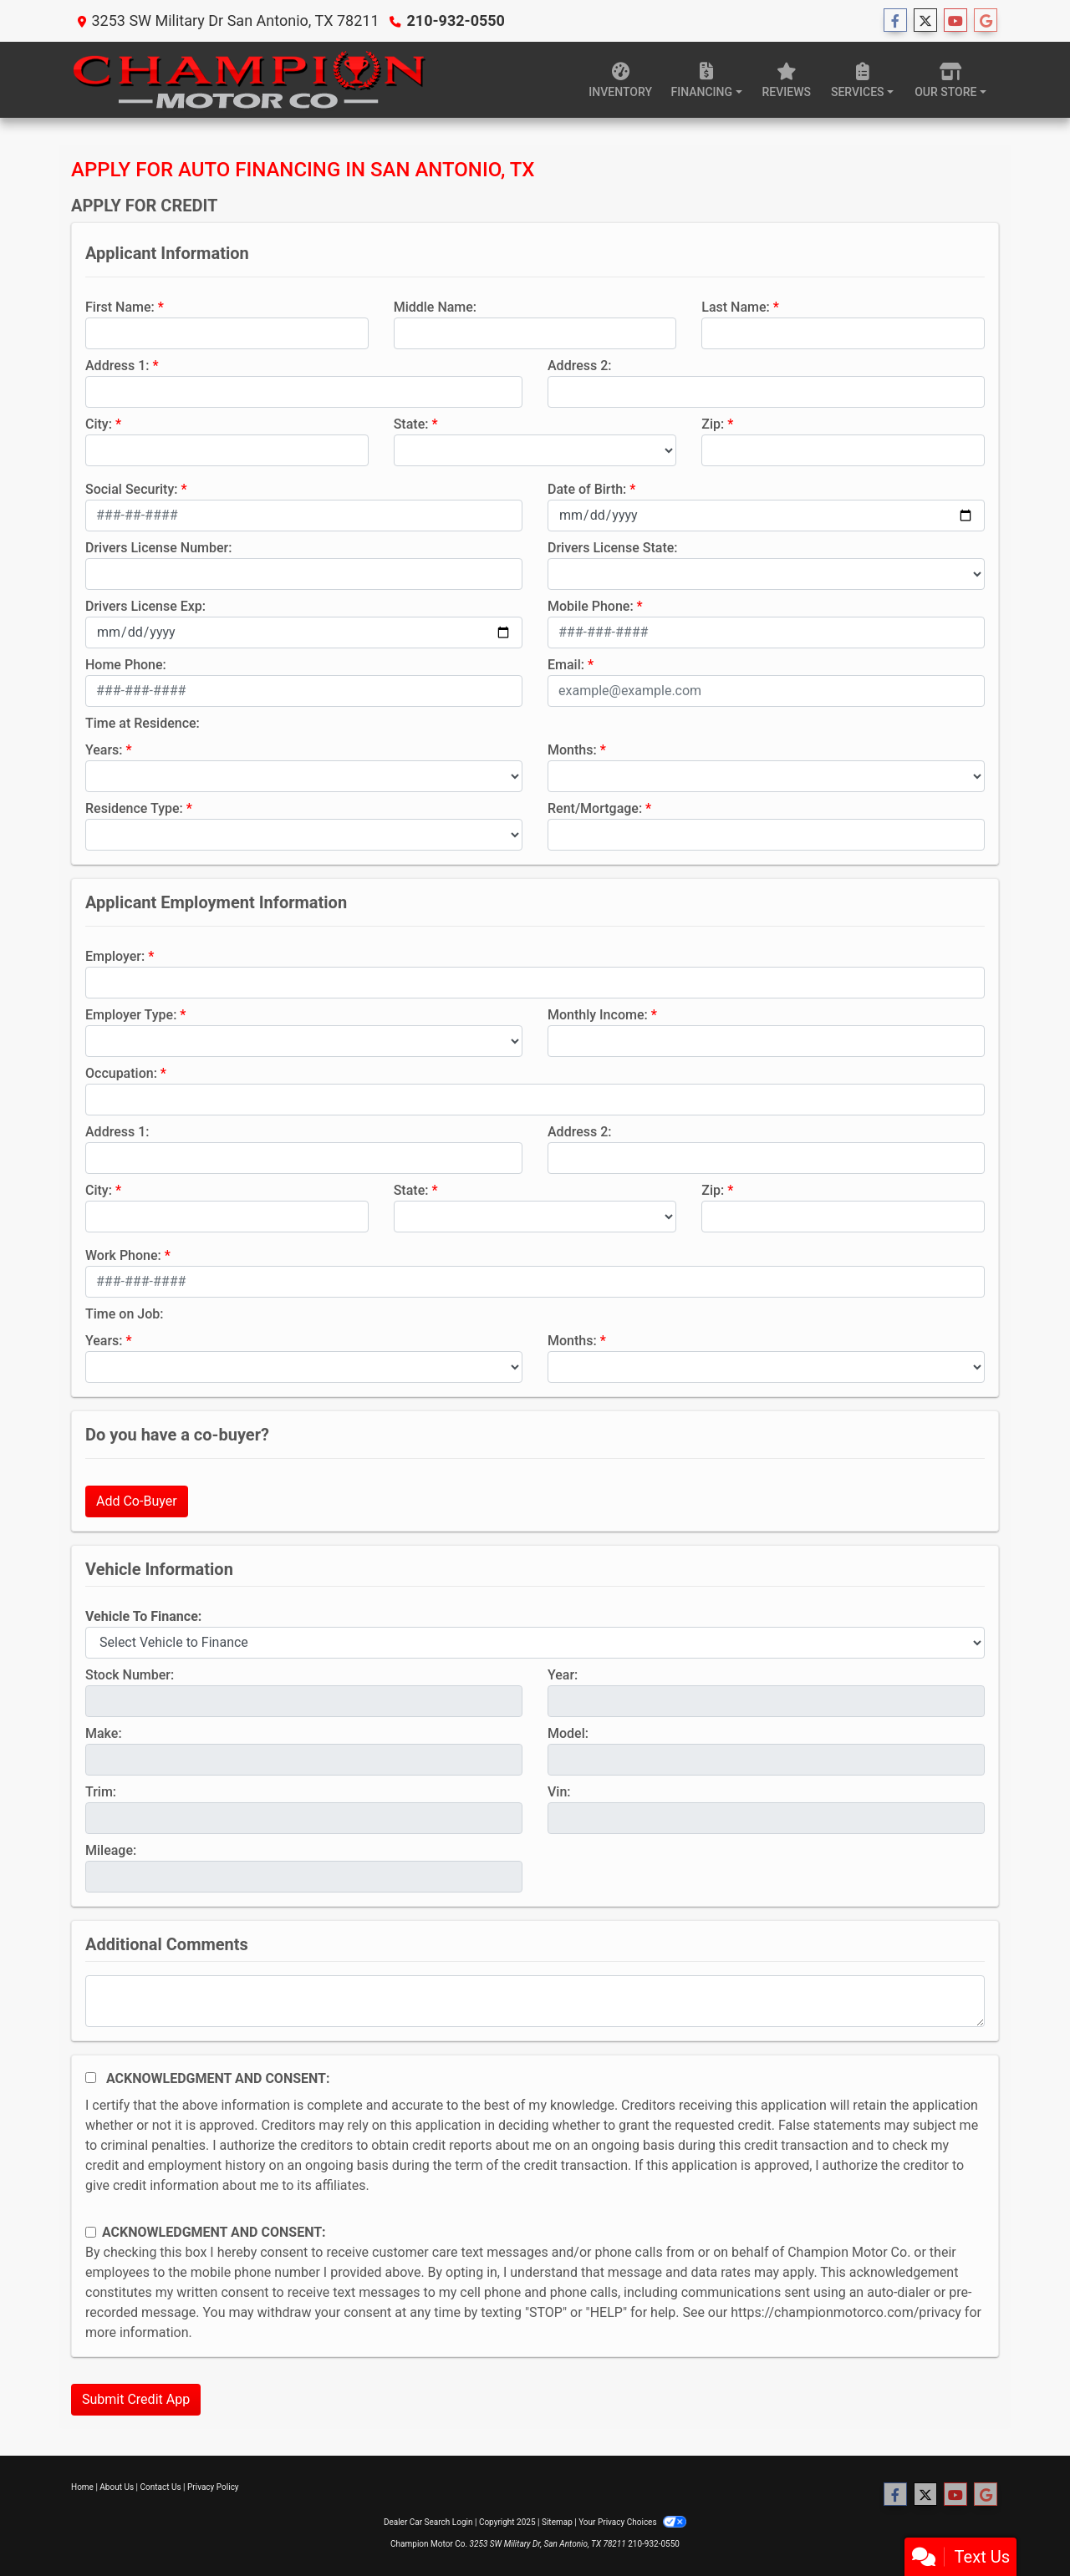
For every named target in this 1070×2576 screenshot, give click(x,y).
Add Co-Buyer (136, 1501)
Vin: (559, 1792)
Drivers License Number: (158, 548)
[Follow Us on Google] (985, 20)
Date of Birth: (587, 489)
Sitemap (557, 2522)
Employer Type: (130, 1015)
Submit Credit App (136, 2399)
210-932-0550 (455, 20)
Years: (104, 750)
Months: (572, 750)
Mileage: (110, 1850)
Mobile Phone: (591, 606)
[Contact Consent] (90, 2232)
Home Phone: (125, 665)
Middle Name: (435, 307)
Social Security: (131, 489)
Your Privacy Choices (632, 2522)
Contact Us (160, 2487)
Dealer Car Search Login (428, 2522)
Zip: (712, 424)
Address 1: (117, 365)
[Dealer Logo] (248, 79)
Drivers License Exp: (145, 606)
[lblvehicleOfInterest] (535, 1643)
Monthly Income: (598, 1015)
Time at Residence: (142, 723)
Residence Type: (134, 808)
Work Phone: (123, 1255)
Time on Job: (124, 1314)
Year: (563, 1675)
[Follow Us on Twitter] (925, 20)
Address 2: (579, 365)
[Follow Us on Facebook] (895, 20)
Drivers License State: (613, 548)
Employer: (115, 956)
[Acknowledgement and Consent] (90, 2077)
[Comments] (535, 2001)
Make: (103, 1733)
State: (411, 424)
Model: (568, 1733)
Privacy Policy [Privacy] (213, 2487)
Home (82, 2487)
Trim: (100, 1792)
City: (98, 424)
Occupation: (121, 1073)
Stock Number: (129, 1675)
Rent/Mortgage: (595, 808)
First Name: (120, 307)
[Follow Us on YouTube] (955, 20)
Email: (566, 665)
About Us (116, 2487)
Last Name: (735, 307)
